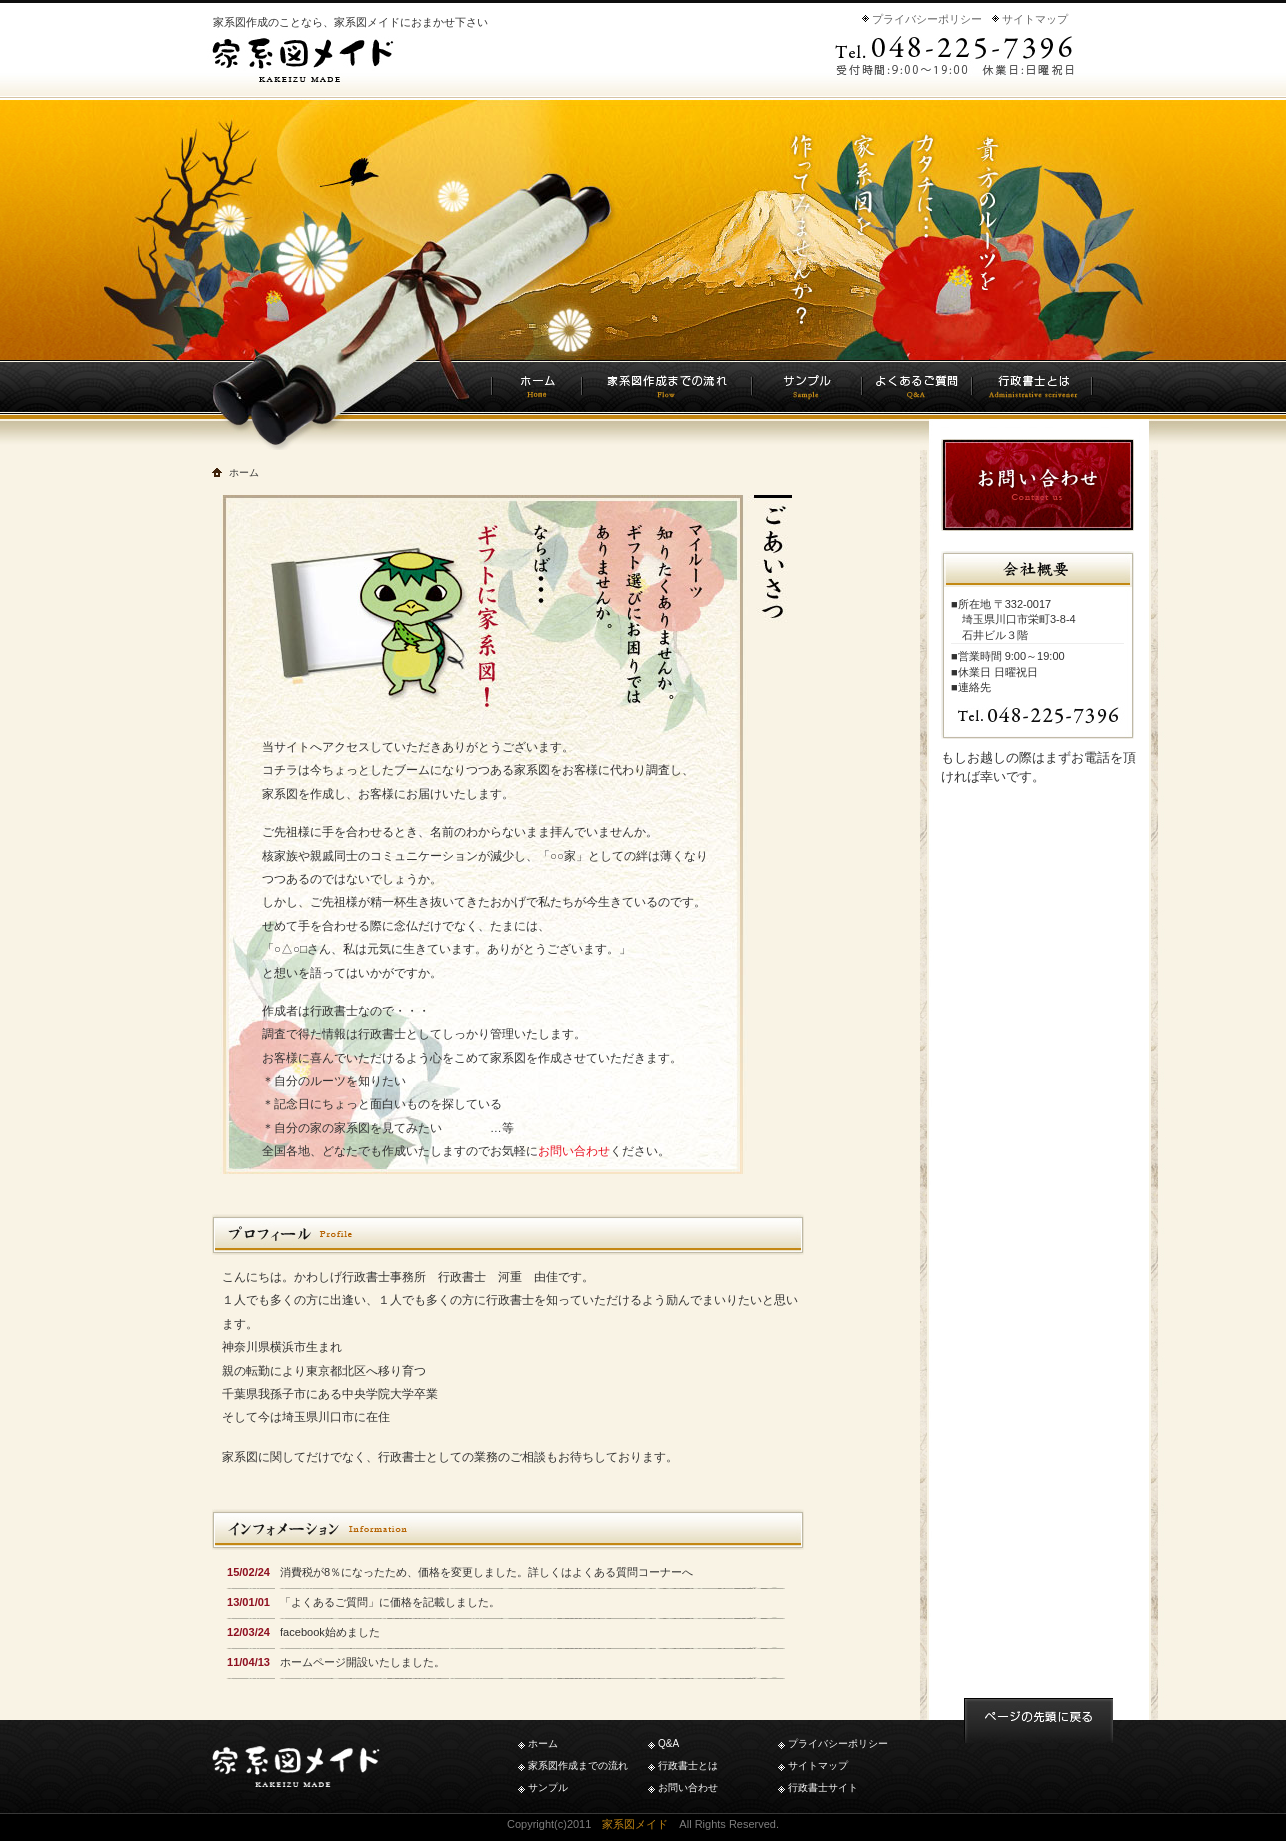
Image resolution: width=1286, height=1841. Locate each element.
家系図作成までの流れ (578, 1765)
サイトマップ (1035, 19)
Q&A (668, 1743)
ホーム (543, 1743)
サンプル (548, 1787)
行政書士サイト (823, 1787)
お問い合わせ (574, 1150)
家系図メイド (635, 1824)
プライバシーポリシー (927, 19)
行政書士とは (688, 1765)
